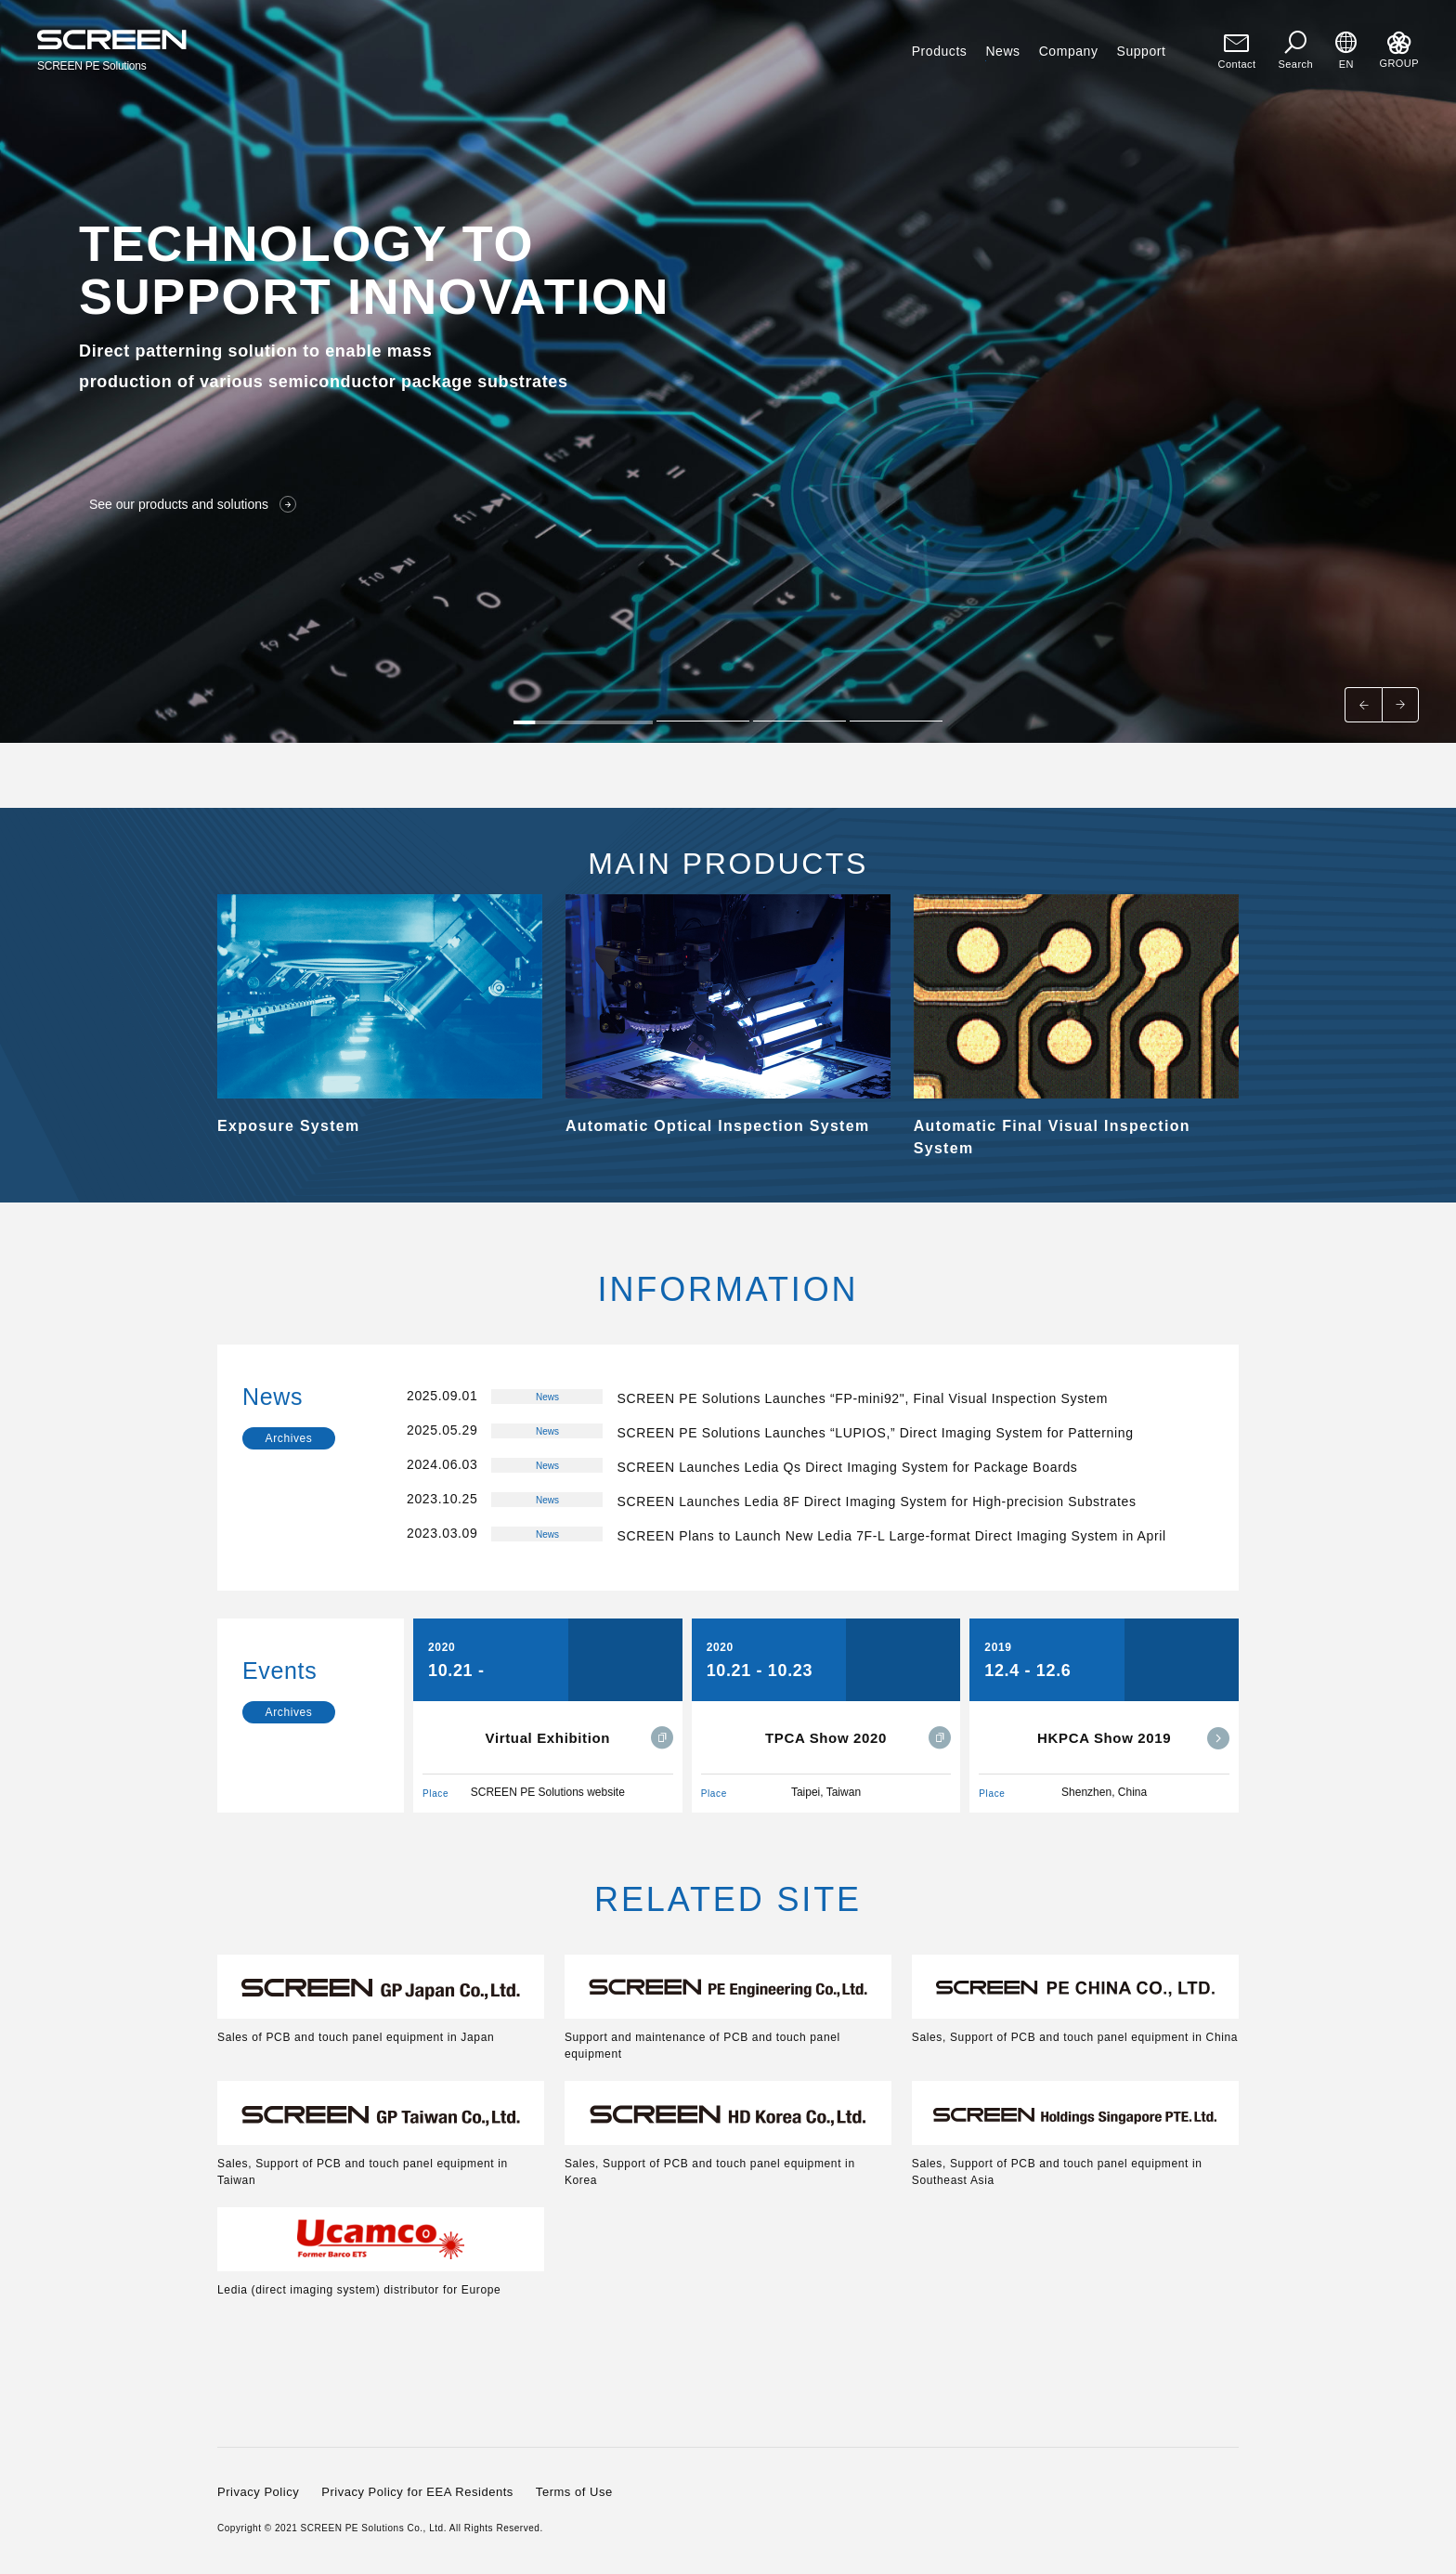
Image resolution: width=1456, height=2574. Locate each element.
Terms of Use (574, 2492)
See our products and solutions (192, 504)
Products (940, 51)
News (1002, 51)
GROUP (1399, 50)
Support (1141, 51)
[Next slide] (1400, 704)
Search (1296, 51)
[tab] (583, 721)
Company (1068, 51)
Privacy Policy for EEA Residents (417, 2492)
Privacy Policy (258, 2492)
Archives (289, 1438)
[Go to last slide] (1363, 704)
